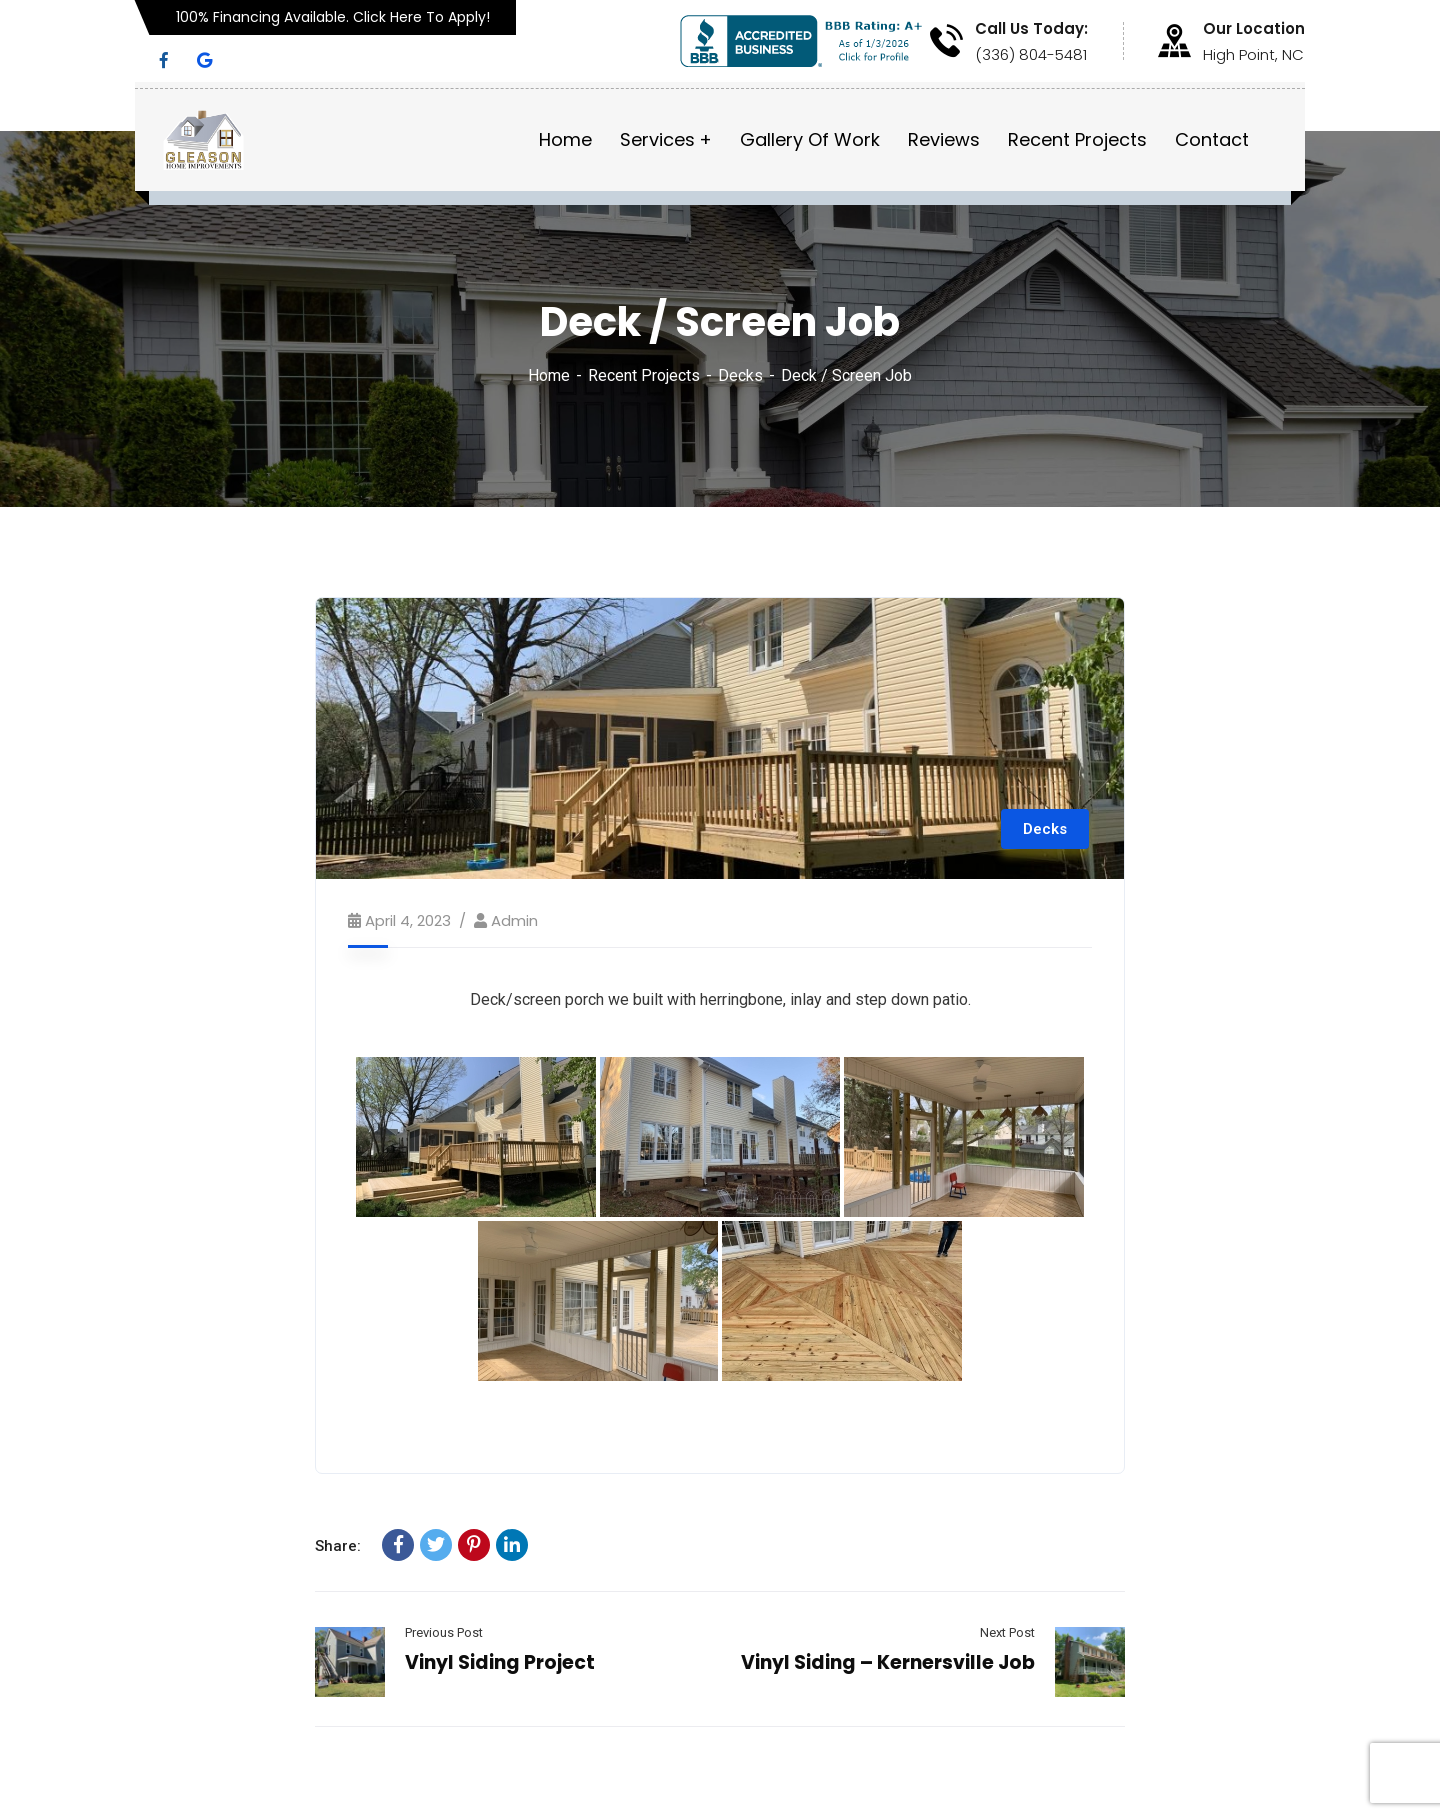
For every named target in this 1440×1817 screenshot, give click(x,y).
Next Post (1007, 1632)
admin (514, 920)
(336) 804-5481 (1031, 54)
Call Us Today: (1031, 29)
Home (549, 375)
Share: (338, 1546)
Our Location (1254, 29)
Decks (740, 375)
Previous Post (444, 1632)
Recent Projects (644, 375)
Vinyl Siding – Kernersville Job (888, 1662)
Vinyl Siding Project (500, 1662)
